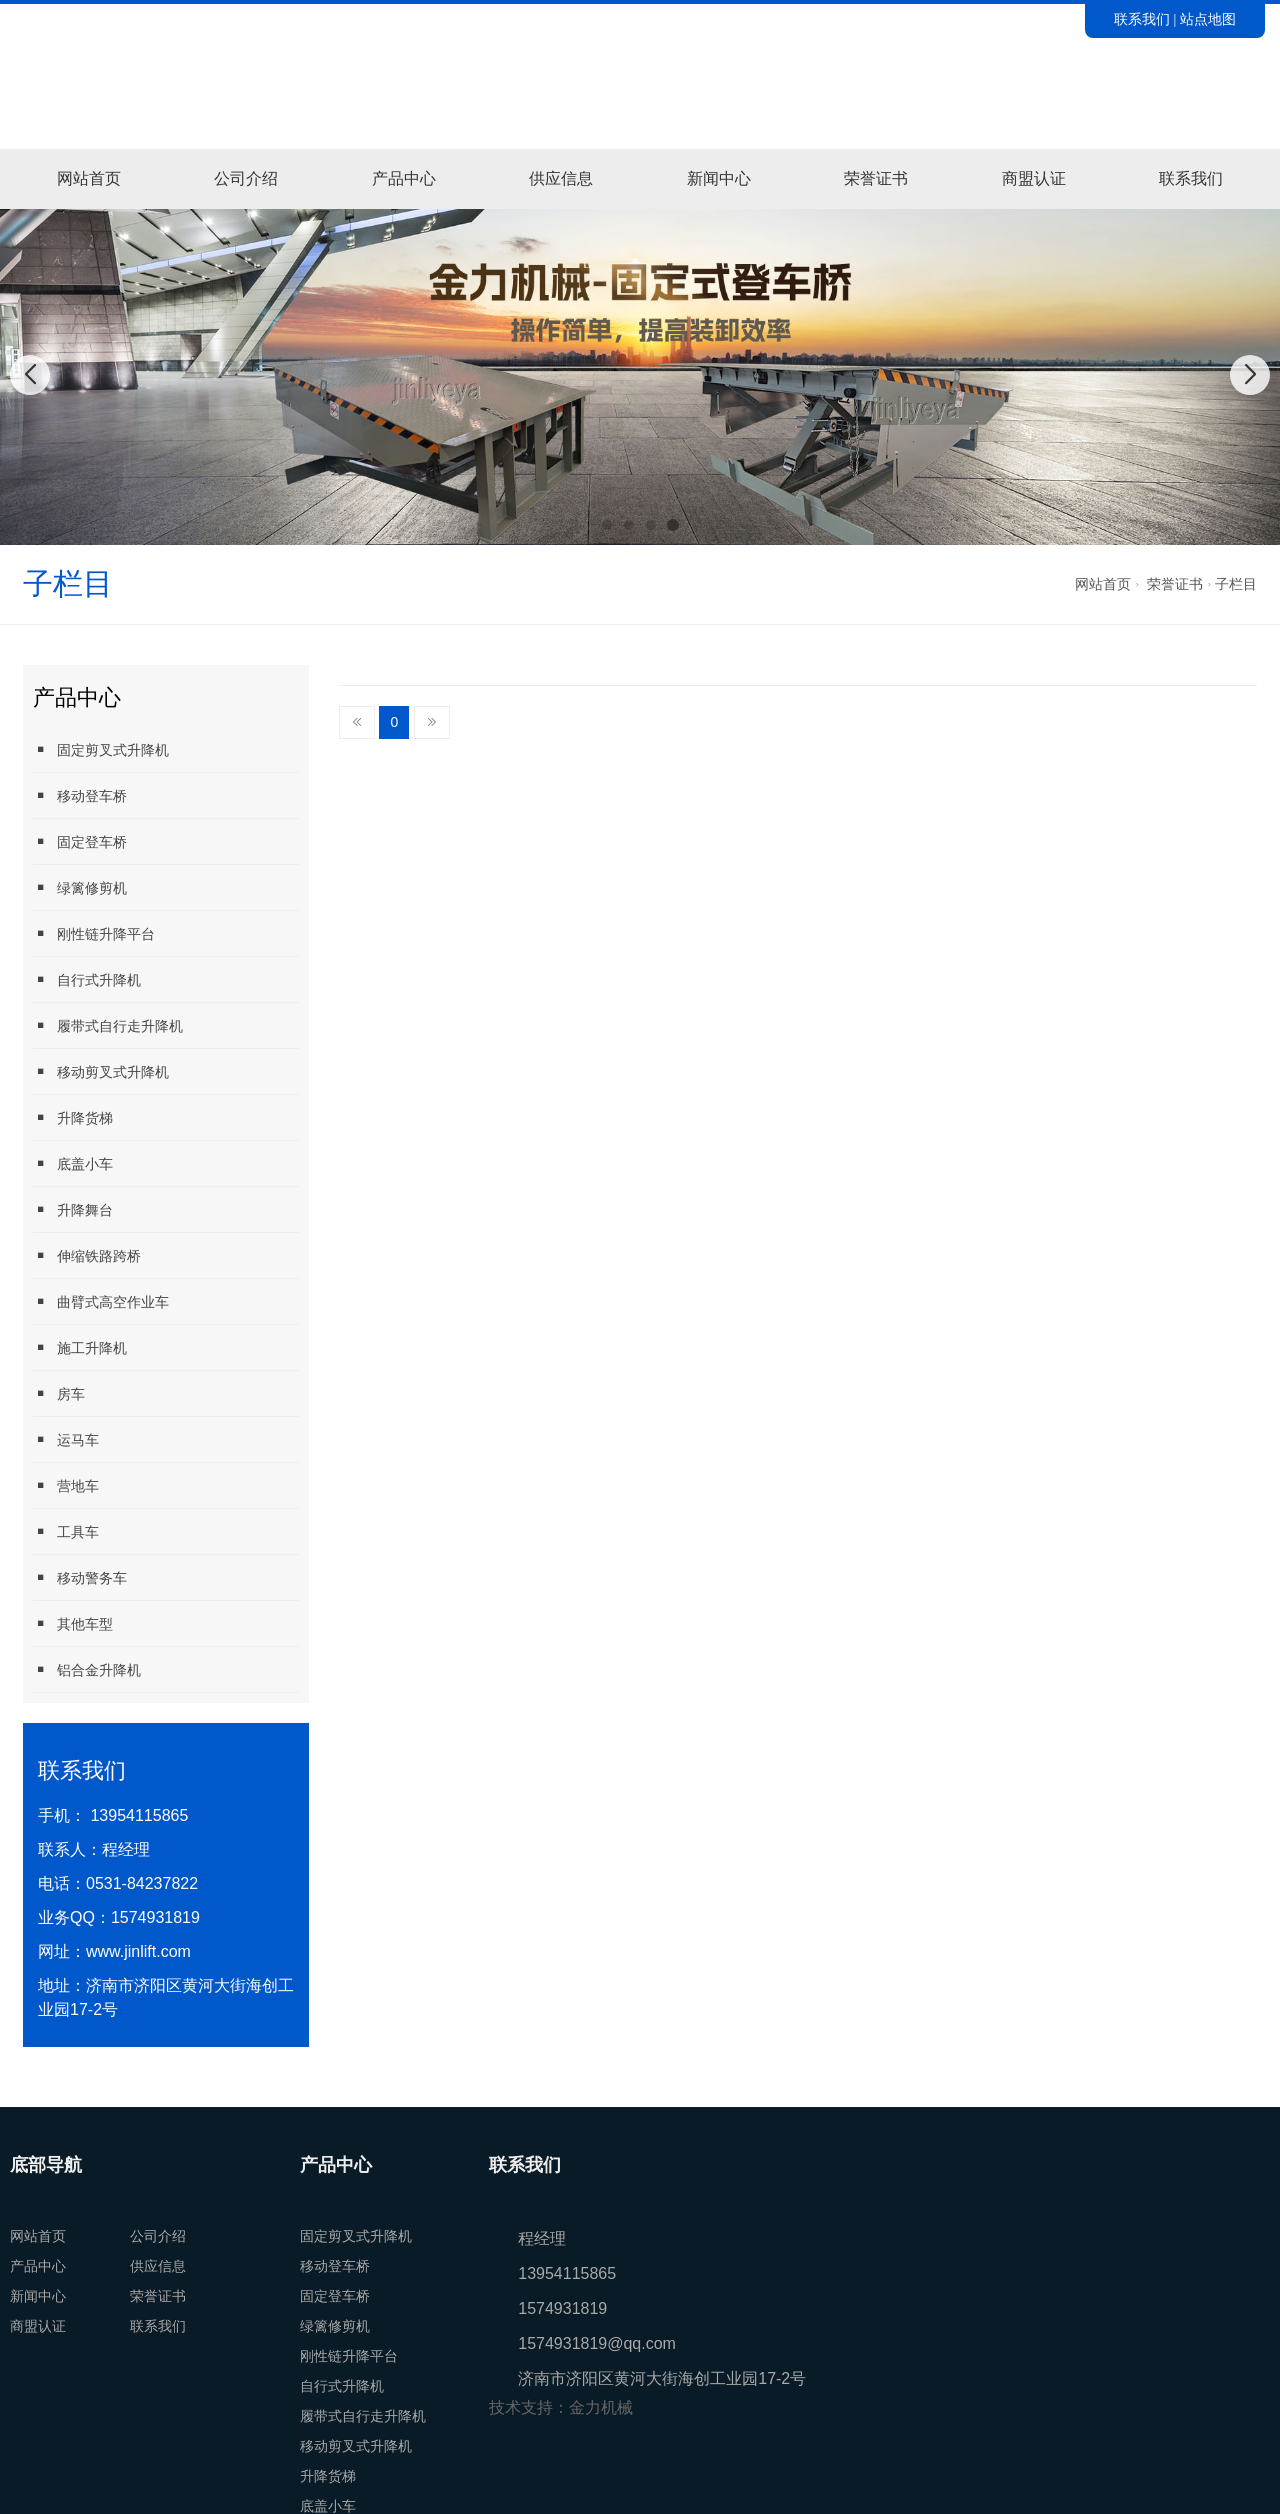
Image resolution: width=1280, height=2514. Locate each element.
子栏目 (1236, 584)
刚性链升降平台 (94, 933)
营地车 (66, 1485)
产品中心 (404, 178)
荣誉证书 (876, 178)
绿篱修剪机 (80, 887)
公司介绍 (246, 178)
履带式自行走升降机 (108, 1025)
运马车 (66, 1439)
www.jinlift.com (138, 1951)
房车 (59, 1393)
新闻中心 (719, 178)
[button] (607, 525)
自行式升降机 (87, 979)
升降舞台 (73, 1209)
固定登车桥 (80, 841)
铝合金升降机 (87, 1669)
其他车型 (73, 1623)
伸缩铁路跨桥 (87, 1255)
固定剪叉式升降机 (101, 749)
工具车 (66, 1531)
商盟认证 (1034, 178)
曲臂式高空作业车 (101, 1301)
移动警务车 (80, 1577)
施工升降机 (80, 1347)
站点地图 (1208, 19)
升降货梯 (73, 1117)
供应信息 (561, 178)
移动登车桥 (80, 795)
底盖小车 (73, 1163)
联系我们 (1142, 19)
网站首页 (89, 178)
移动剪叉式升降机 (101, 1071)
